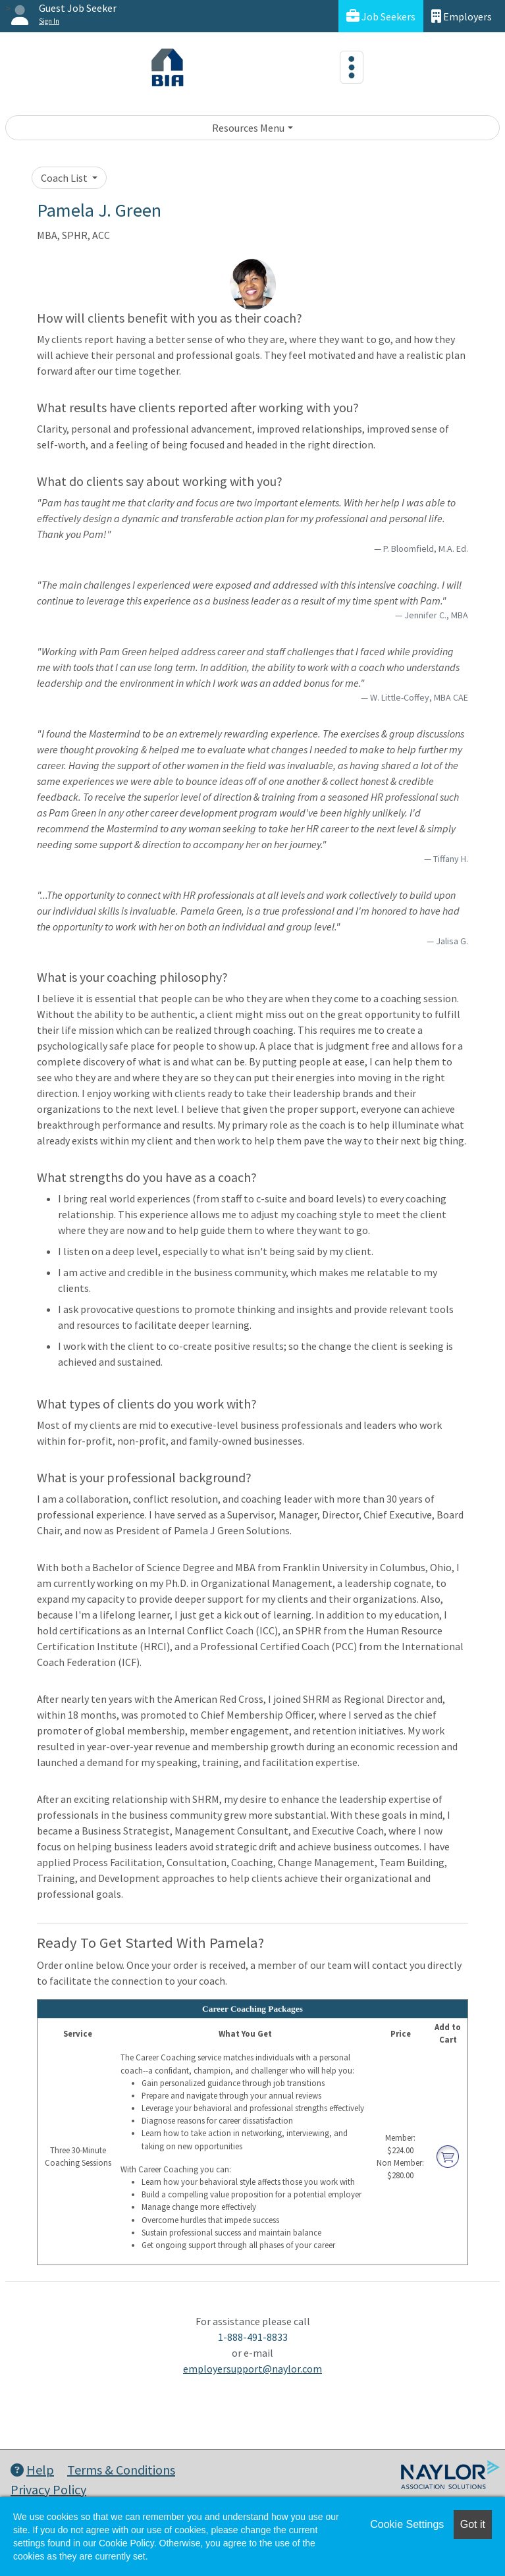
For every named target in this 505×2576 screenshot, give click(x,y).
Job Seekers (380, 16)
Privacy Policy (48, 2489)
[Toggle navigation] (351, 67)
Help (32, 2469)
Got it (472, 2524)
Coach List (65, 177)
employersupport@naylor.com (252, 2368)
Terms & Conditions (121, 2469)
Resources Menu (248, 127)
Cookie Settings (407, 2524)
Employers (461, 16)
